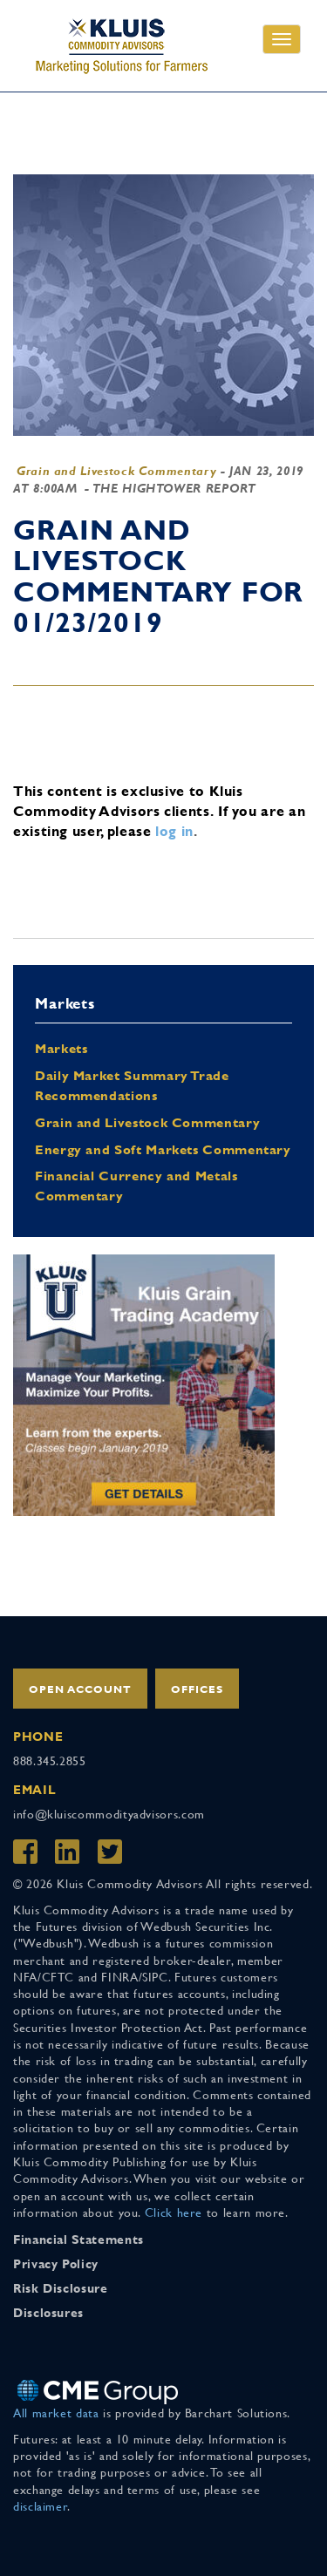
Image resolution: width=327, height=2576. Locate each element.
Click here (173, 2212)
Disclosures (48, 2313)
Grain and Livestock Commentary (116, 471)
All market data (56, 2413)
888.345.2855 (49, 1761)
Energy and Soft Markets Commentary (163, 1149)
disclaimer (40, 2506)
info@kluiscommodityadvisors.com (109, 1814)
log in (174, 831)
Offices (197, 1689)
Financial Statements (78, 2239)
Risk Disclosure (60, 2288)
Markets (61, 1048)
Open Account (80, 1689)
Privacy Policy (56, 2264)
